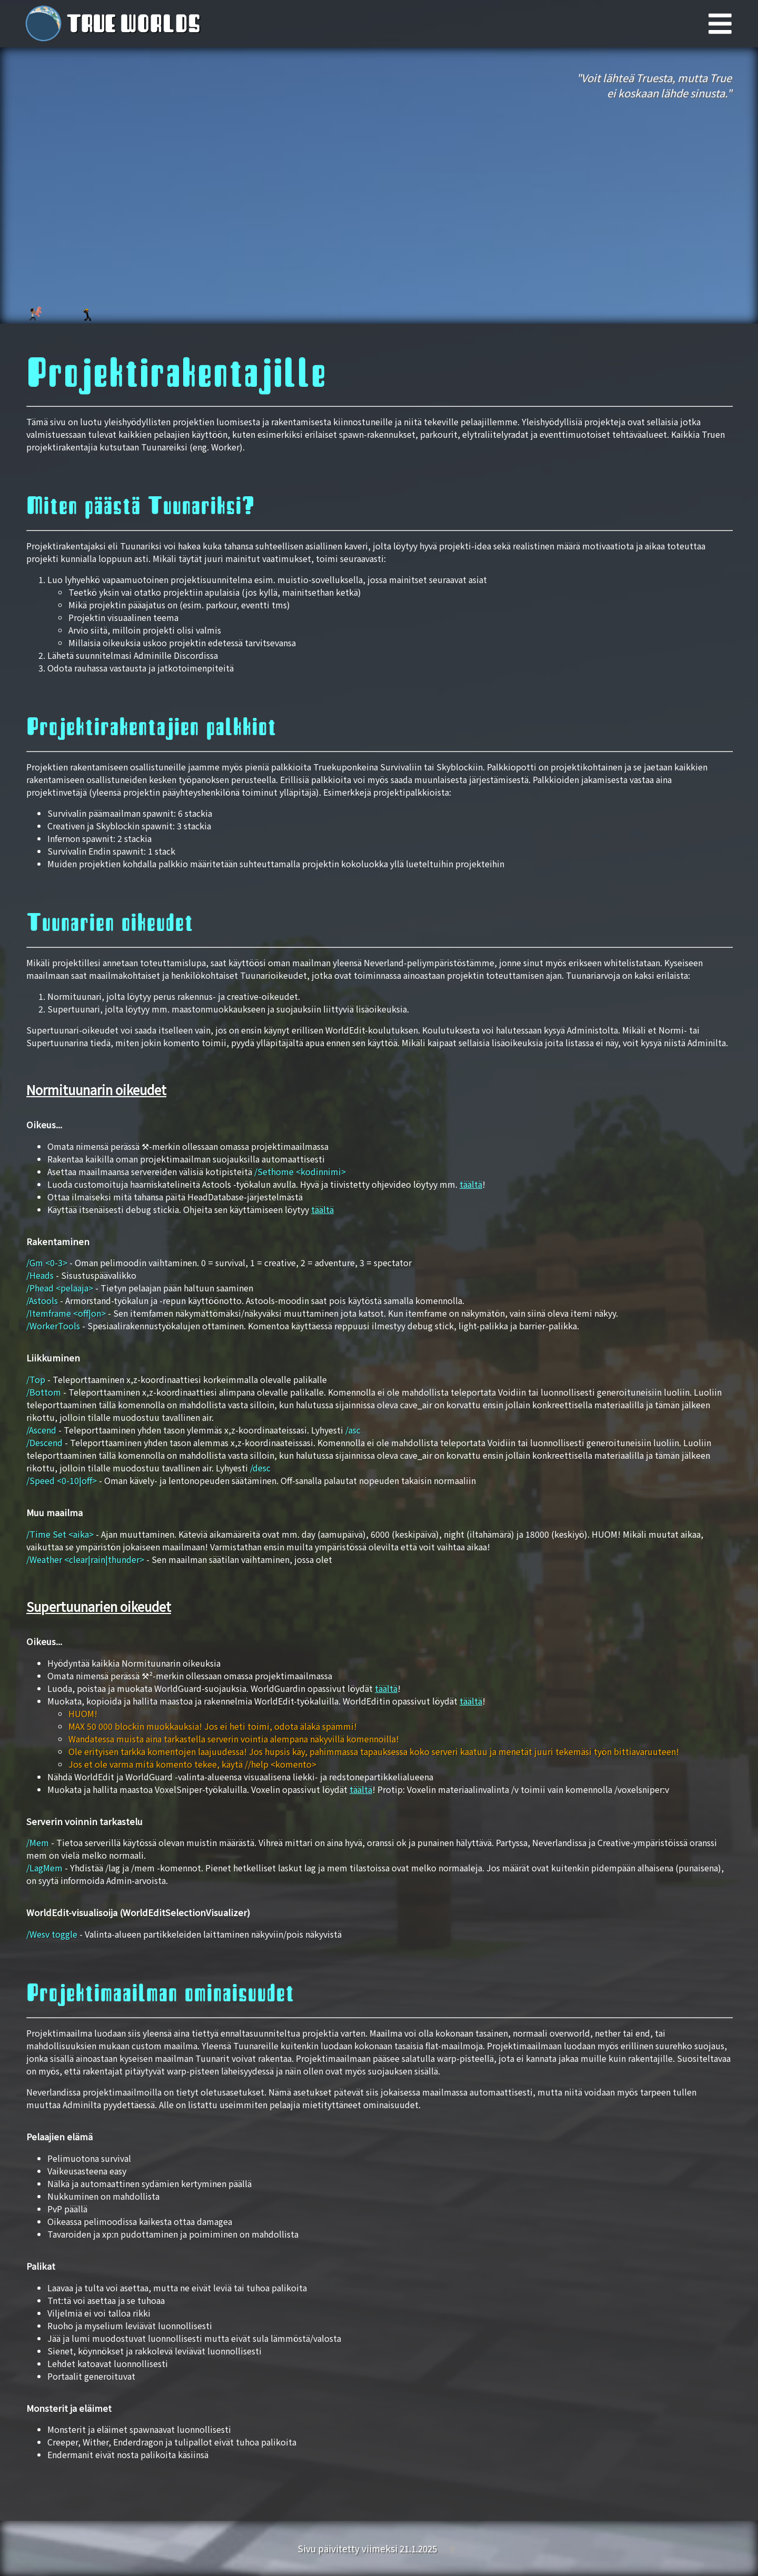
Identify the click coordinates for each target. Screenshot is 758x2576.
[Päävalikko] (733, 23)
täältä (471, 1184)
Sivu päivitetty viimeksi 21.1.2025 (368, 2548)
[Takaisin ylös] (452, 2548)
